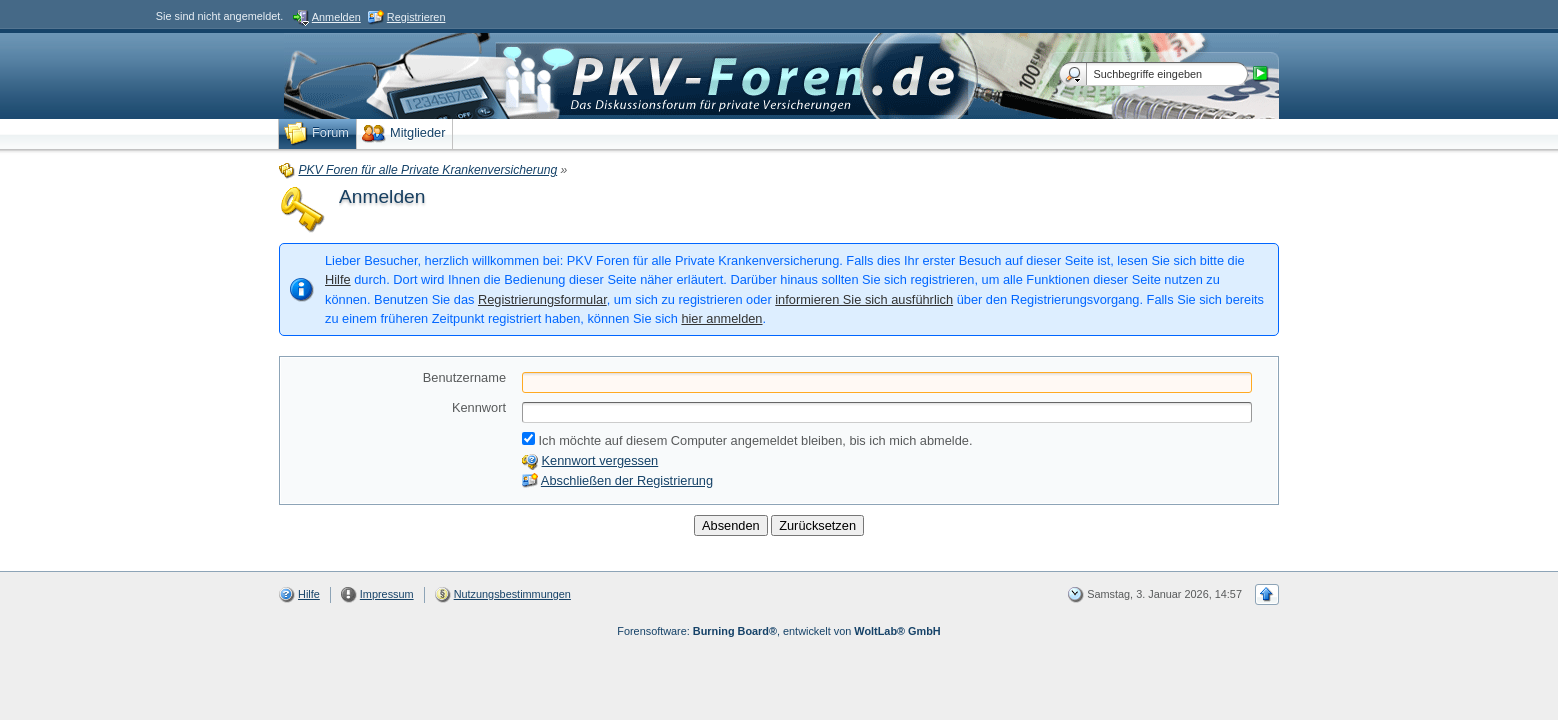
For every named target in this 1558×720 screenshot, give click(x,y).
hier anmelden (721, 318)
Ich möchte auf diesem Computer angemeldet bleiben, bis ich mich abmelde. (747, 440)
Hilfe (338, 279)
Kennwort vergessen (600, 460)
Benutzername (464, 377)
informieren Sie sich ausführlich (864, 299)
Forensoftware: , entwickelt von (778, 631)
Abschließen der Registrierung (627, 480)
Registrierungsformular (542, 299)
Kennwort (479, 407)
